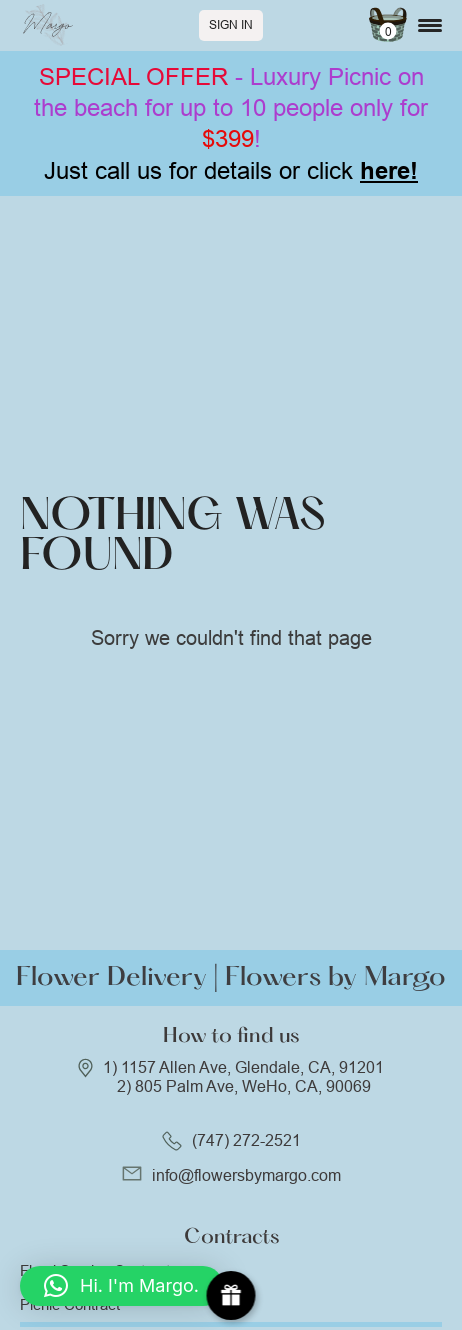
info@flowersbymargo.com (246, 1175)
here (385, 170)
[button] (121, 1286)
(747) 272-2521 (246, 1140)
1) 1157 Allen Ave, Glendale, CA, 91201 (243, 1067)
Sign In (231, 25)
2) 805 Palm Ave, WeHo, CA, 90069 (244, 1086)
